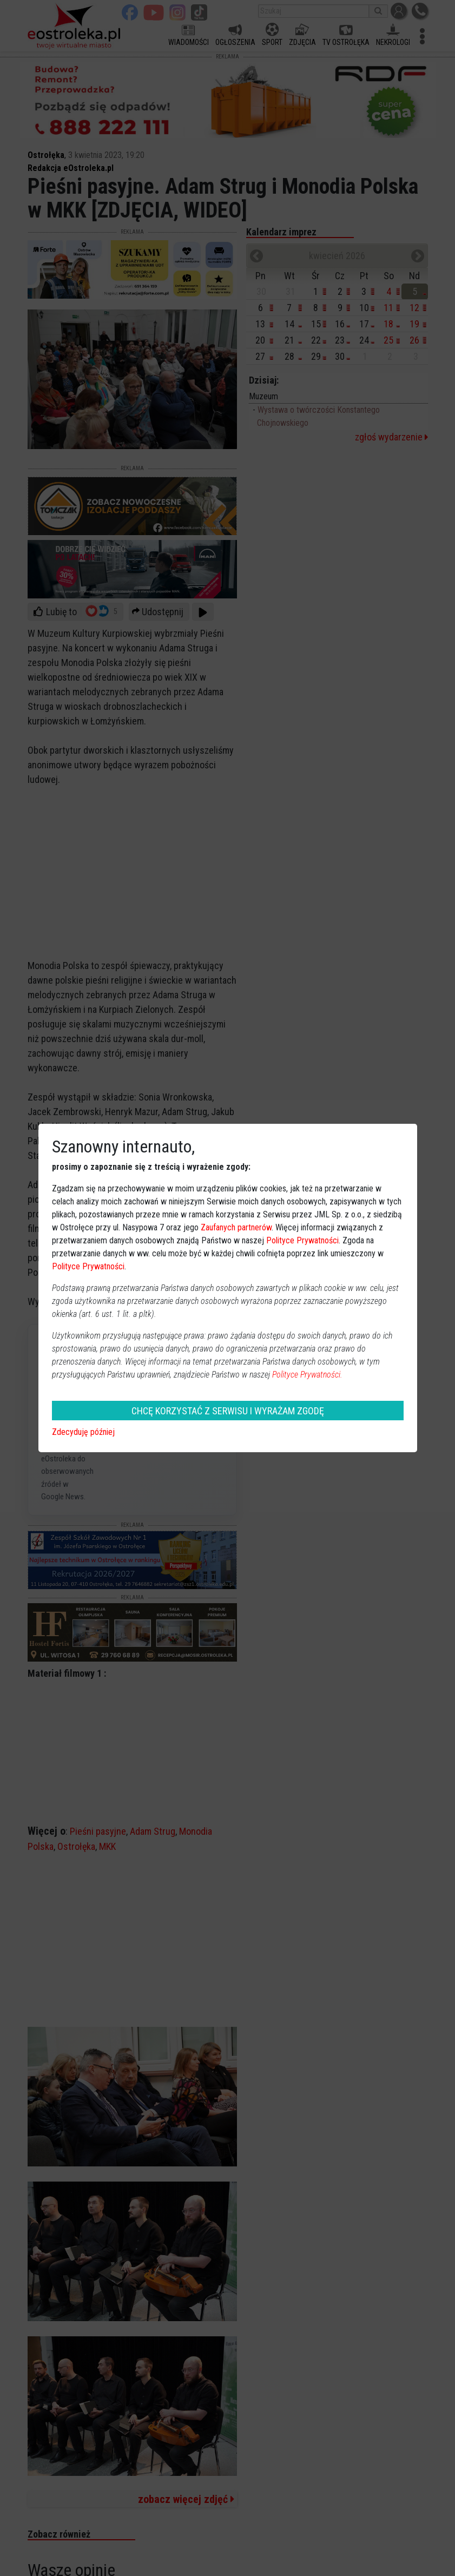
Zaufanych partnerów (236, 1227)
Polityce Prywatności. (307, 1374)
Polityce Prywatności (302, 1240)
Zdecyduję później (83, 1432)
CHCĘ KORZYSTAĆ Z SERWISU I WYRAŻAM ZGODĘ (227, 1411)
